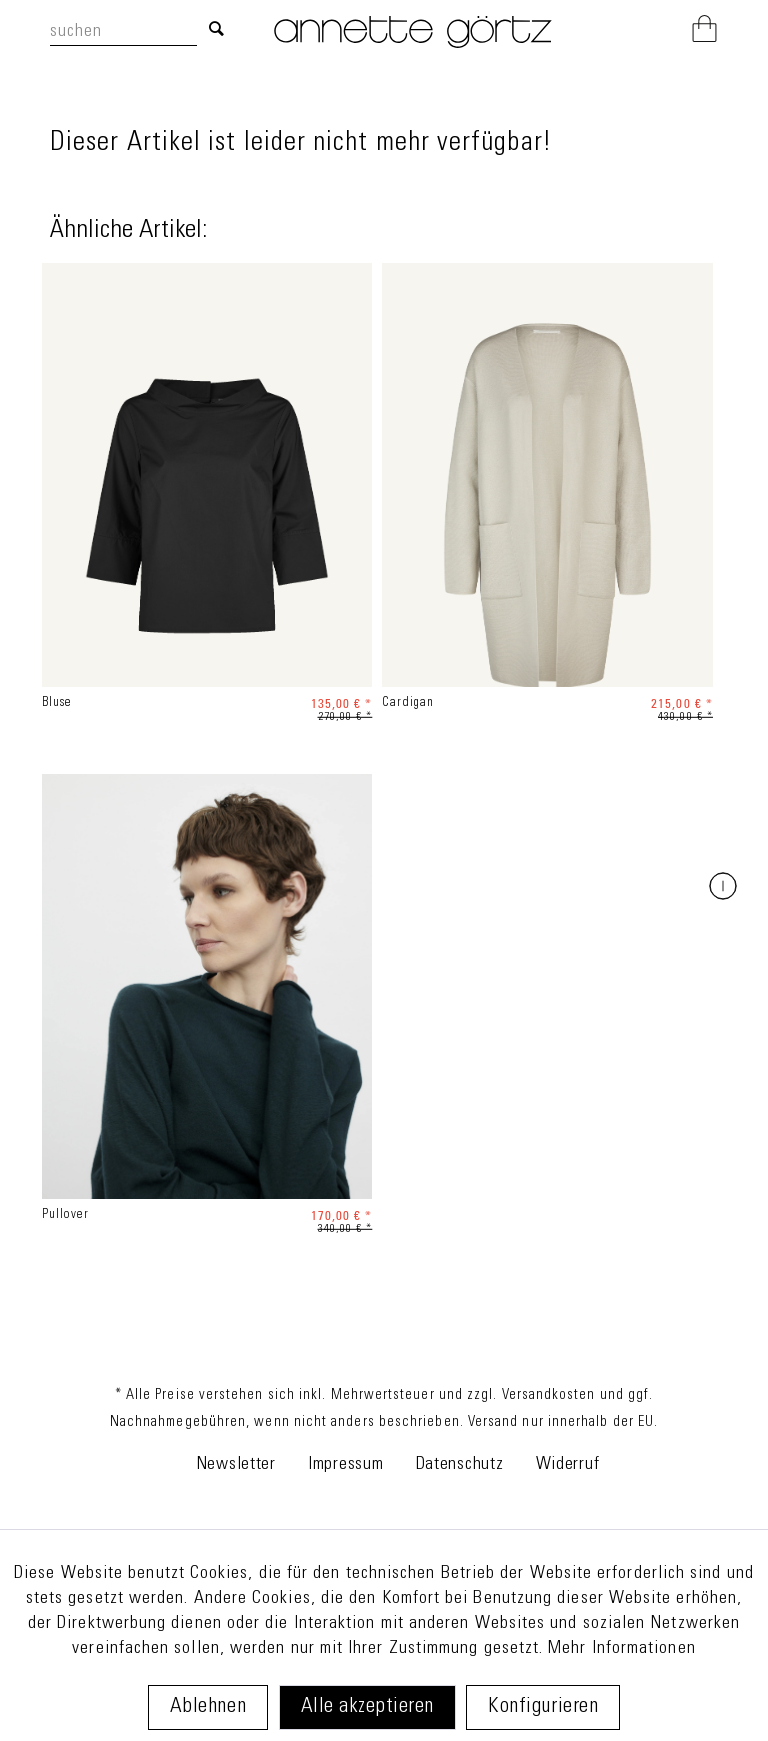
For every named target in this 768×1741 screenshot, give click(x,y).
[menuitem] (142, 32)
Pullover (66, 1215)
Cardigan (408, 703)
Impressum (345, 1465)
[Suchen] (216, 31)
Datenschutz (460, 1465)
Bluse (57, 703)
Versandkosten (549, 1396)
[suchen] (123, 33)
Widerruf (568, 1465)
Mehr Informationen (621, 1649)
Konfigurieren (543, 1707)
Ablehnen (208, 1707)
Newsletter (236, 1465)
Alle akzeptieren (367, 1707)
